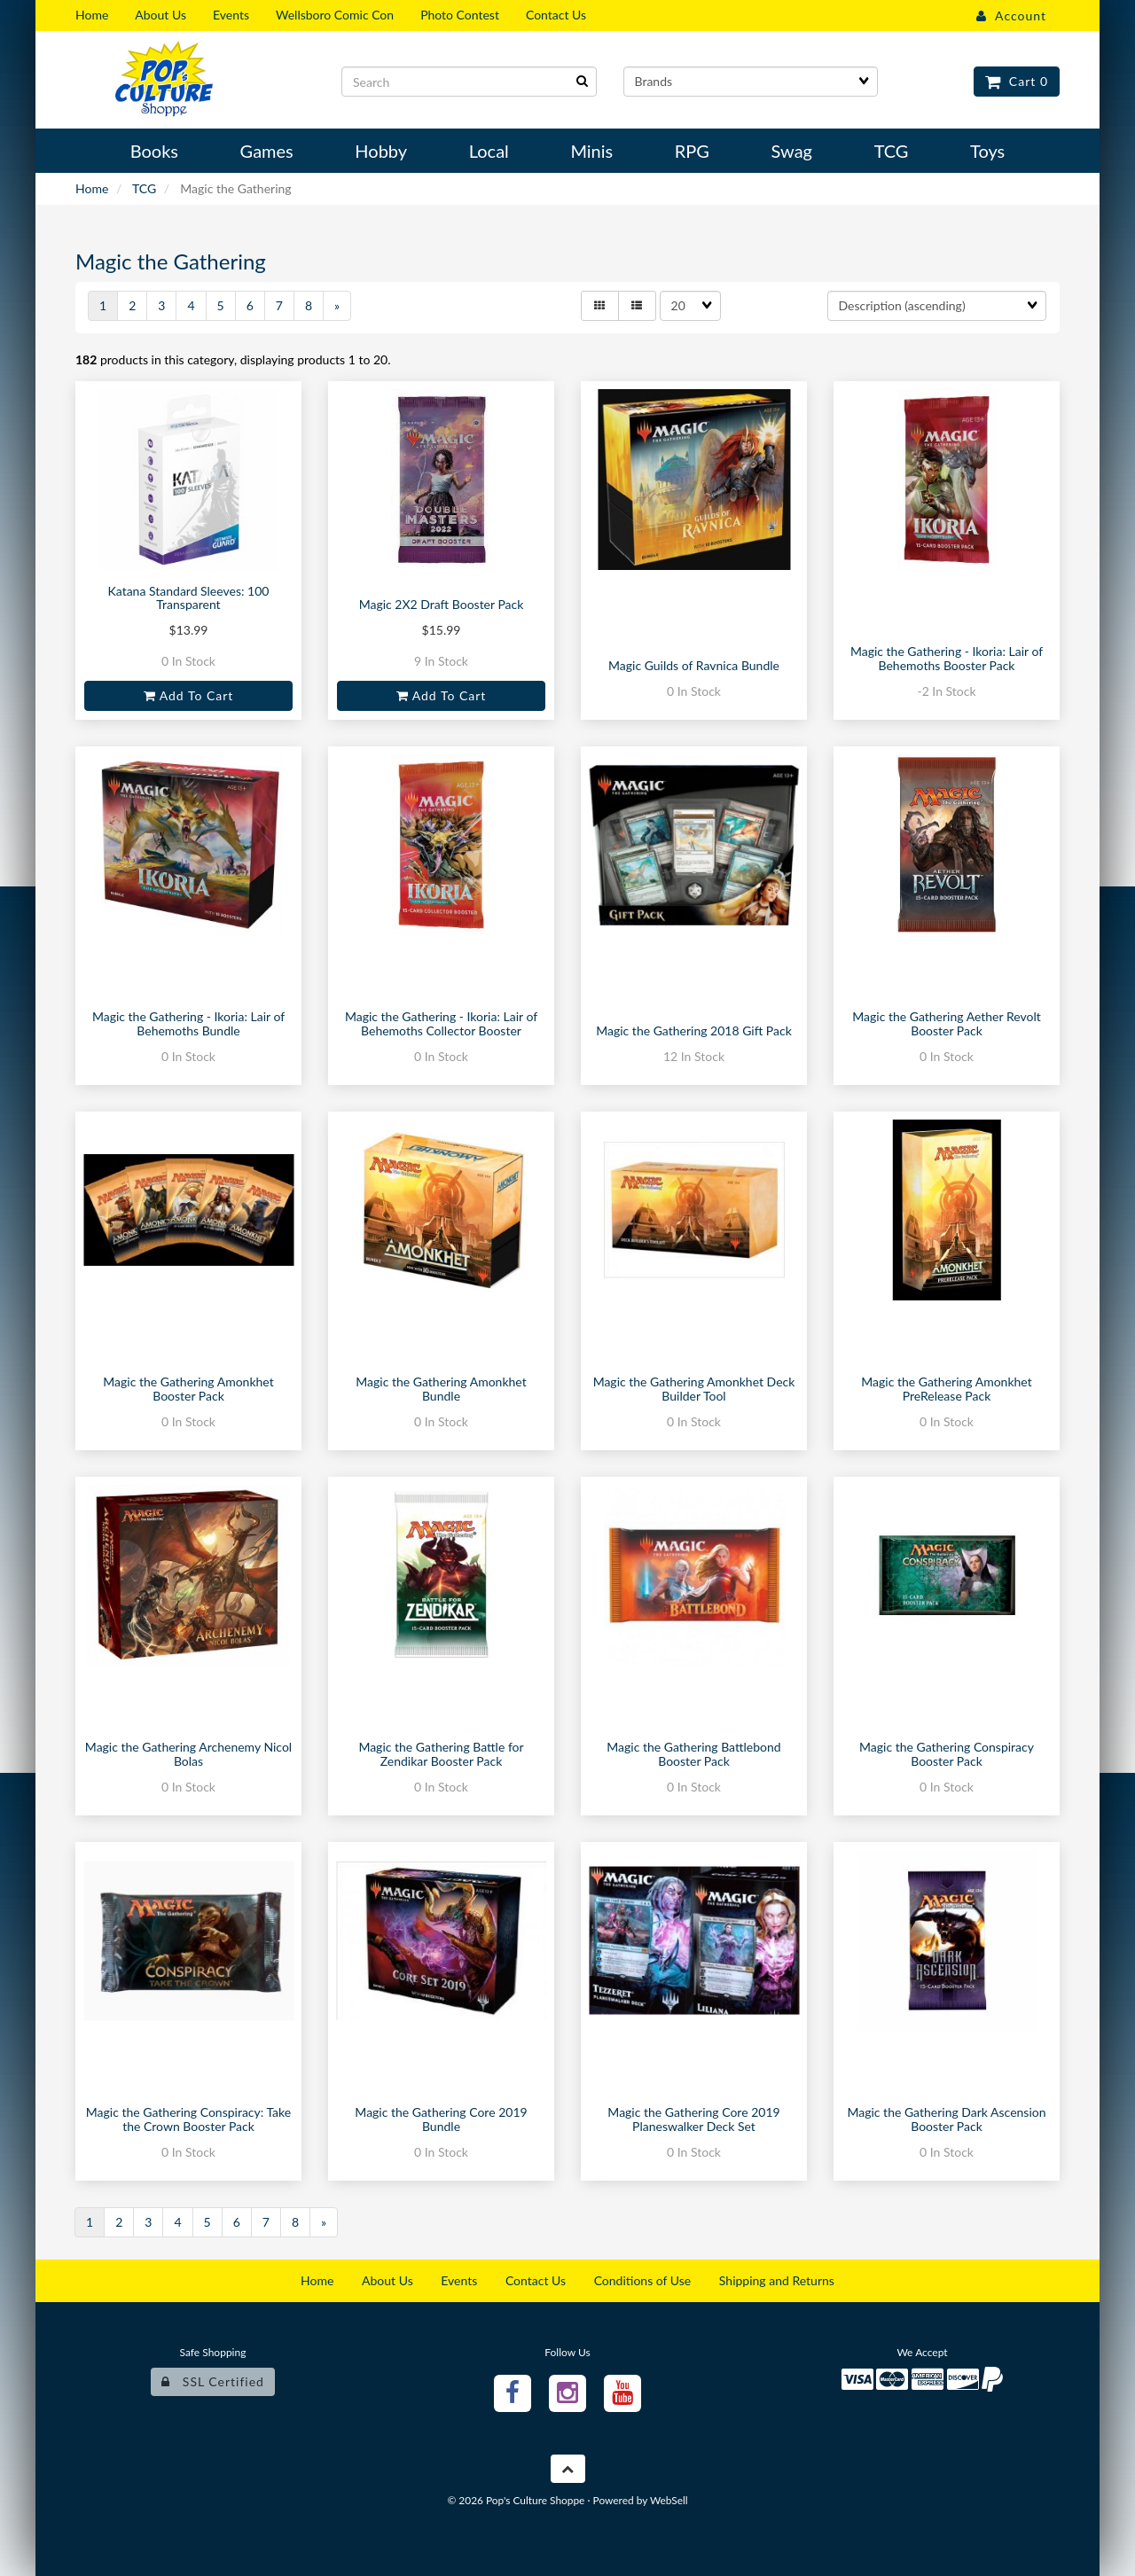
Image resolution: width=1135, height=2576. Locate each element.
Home (91, 188)
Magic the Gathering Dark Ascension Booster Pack (946, 2118)
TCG (144, 188)
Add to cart (189, 695)
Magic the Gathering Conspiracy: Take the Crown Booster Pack (188, 2118)
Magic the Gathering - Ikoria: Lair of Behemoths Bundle (188, 1023)
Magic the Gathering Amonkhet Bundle (441, 1388)
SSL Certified (212, 2381)
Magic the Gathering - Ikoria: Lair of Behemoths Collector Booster (441, 1023)
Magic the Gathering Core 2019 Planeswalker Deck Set (693, 2118)
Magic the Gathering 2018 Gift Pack (694, 1030)
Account (1011, 15)
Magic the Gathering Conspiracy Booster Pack (946, 1753)
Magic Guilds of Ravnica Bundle (693, 665)
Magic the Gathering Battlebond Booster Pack (693, 1753)
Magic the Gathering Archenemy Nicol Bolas (188, 1753)
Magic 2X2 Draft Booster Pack (441, 604)
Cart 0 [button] (1016, 81)
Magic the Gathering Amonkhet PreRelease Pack (946, 1388)
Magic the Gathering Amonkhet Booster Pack (188, 1388)
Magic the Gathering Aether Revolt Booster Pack (946, 1023)
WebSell (669, 2500)
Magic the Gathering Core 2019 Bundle (441, 2118)
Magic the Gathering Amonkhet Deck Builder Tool (694, 1388)
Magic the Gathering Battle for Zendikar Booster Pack (440, 1753)
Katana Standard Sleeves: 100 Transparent (189, 597)
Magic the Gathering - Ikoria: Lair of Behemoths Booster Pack (946, 658)
